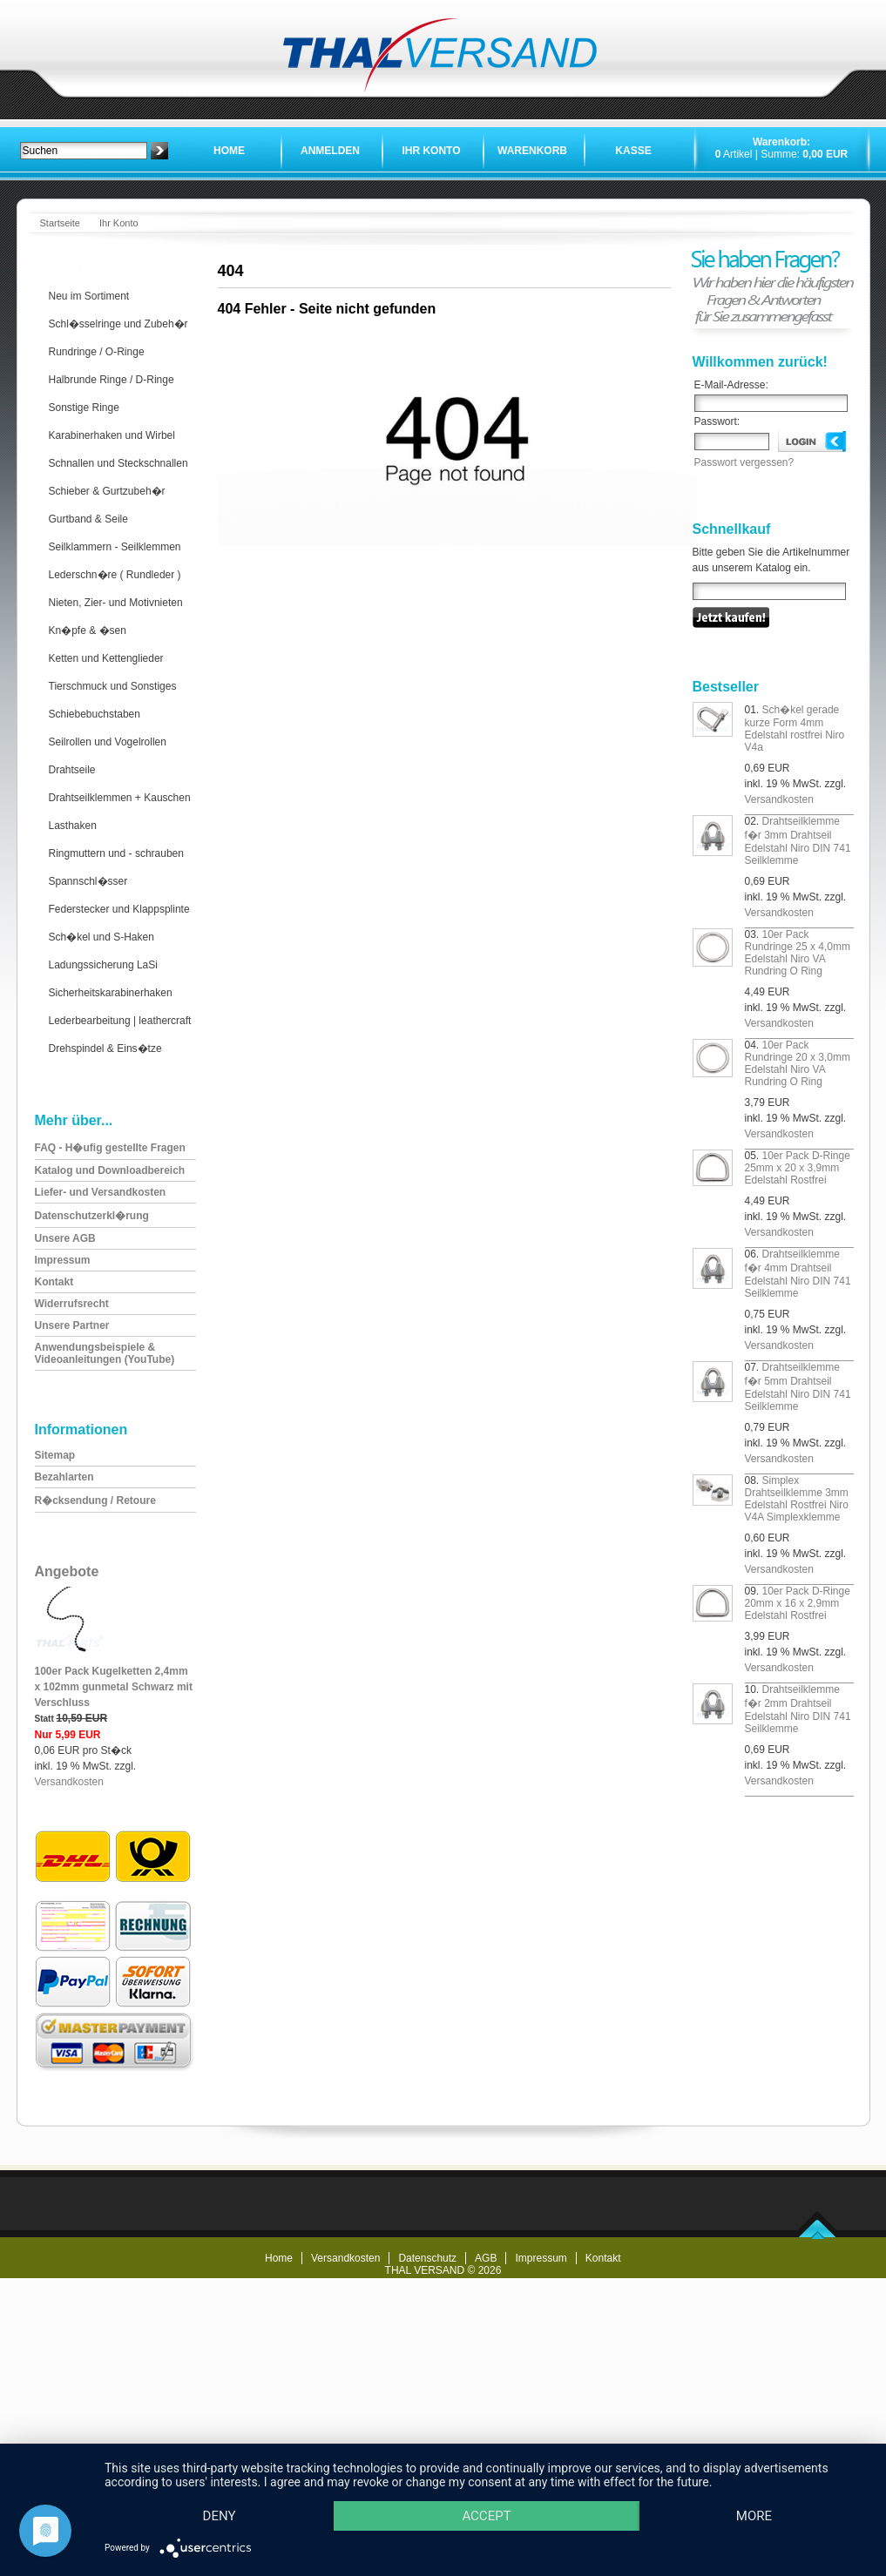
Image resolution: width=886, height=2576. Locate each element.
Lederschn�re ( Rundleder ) (115, 575)
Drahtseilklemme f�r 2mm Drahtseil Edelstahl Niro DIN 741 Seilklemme (798, 1709)
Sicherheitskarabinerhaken (110, 993)
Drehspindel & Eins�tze (105, 1048)
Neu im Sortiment (89, 296)
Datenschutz (427, 2258)
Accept (489, 2485)
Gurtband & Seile (88, 519)
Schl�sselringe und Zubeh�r (118, 324)
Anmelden (330, 151)
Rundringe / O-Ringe (97, 352)
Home (229, 151)
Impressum (540, 2258)
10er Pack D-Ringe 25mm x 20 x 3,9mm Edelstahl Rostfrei (797, 1168)
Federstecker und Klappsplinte (119, 909)
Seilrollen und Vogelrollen (107, 742)
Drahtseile (72, 770)
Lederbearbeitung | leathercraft (120, 1021)
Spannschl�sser (88, 881)
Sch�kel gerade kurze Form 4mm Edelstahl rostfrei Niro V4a (795, 728)
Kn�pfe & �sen (87, 630)
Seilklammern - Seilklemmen (115, 547)
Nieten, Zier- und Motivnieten (116, 603)
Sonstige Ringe (84, 407)
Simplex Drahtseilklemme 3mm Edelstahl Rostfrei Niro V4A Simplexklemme (797, 1498)
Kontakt (603, 2258)
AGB (486, 2258)
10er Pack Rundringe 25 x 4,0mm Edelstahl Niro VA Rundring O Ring (797, 952)
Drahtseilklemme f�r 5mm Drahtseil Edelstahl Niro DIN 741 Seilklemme (798, 1387)
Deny (220, 2485)
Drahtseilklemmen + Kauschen (120, 798)
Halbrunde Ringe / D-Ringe (111, 380)
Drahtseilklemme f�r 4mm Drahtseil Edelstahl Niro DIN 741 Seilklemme (798, 1273)
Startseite (60, 223)
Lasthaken (73, 825)
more (220, 2515)
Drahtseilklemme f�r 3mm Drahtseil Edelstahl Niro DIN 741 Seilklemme (798, 841)
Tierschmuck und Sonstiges (113, 686)
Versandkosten (69, 1782)
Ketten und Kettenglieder (106, 658)
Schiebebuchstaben (94, 714)
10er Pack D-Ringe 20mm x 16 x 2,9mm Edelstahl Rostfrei (797, 1603)
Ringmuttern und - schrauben (116, 853)
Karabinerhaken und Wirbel (112, 435)
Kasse (633, 151)
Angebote (67, 1571)
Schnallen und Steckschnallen (118, 463)
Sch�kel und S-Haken (101, 937)
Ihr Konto (431, 151)
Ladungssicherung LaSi (103, 965)
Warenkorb (532, 151)
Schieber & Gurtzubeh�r (107, 491)
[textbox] (83, 150)
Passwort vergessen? (744, 462)
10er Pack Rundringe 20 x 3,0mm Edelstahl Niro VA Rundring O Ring (797, 1063)
